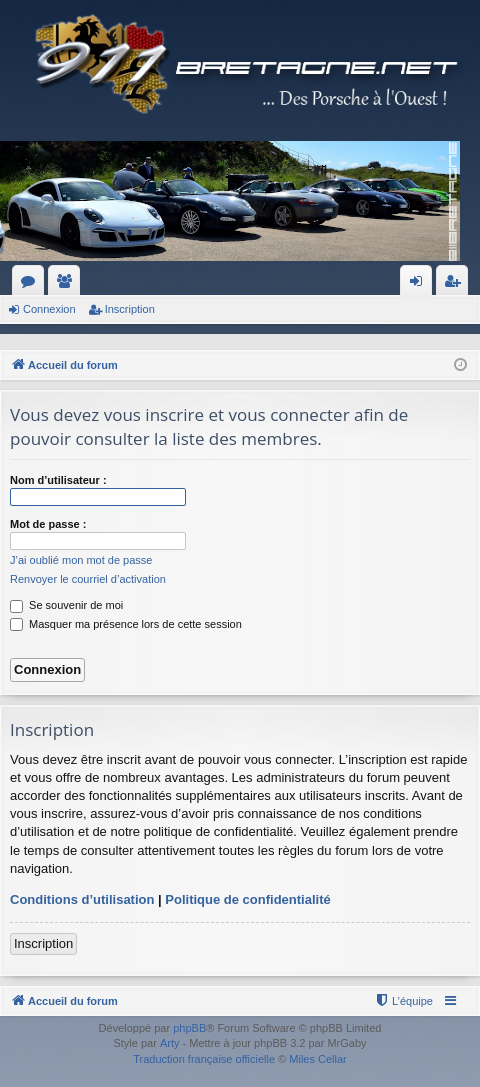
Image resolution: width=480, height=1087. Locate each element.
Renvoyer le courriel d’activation (88, 579)
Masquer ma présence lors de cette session (126, 624)
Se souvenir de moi (66, 605)
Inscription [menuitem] (456, 285)
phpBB (189, 1028)
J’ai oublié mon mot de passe (81, 560)
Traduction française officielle (204, 1059)
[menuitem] (403, 1001)
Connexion (49, 309)
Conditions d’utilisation (82, 899)
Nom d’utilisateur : (58, 480)
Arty (170, 1043)
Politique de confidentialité (247, 899)
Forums (32, 285)
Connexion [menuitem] (420, 285)
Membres (68, 285)
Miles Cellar (317, 1059)
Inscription (130, 309)
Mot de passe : (48, 524)
